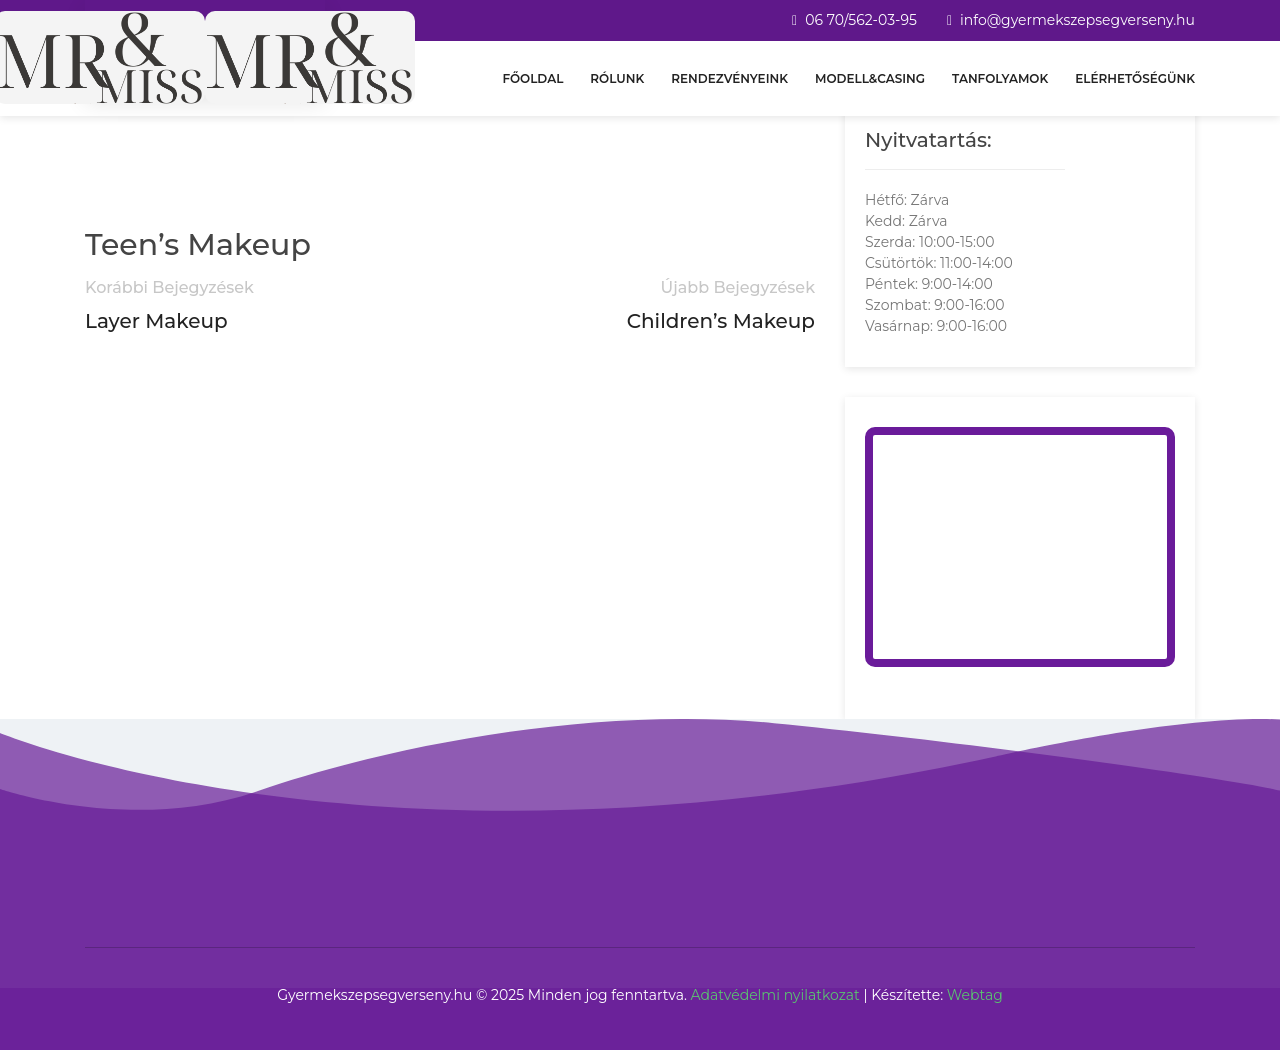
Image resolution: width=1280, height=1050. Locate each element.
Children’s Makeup (721, 321)
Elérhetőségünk (1135, 78)
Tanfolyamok (1000, 78)
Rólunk (617, 78)
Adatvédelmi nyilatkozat (775, 995)
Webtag (975, 995)
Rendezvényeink (729, 78)
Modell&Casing (870, 78)
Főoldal (532, 78)
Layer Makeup (156, 321)
